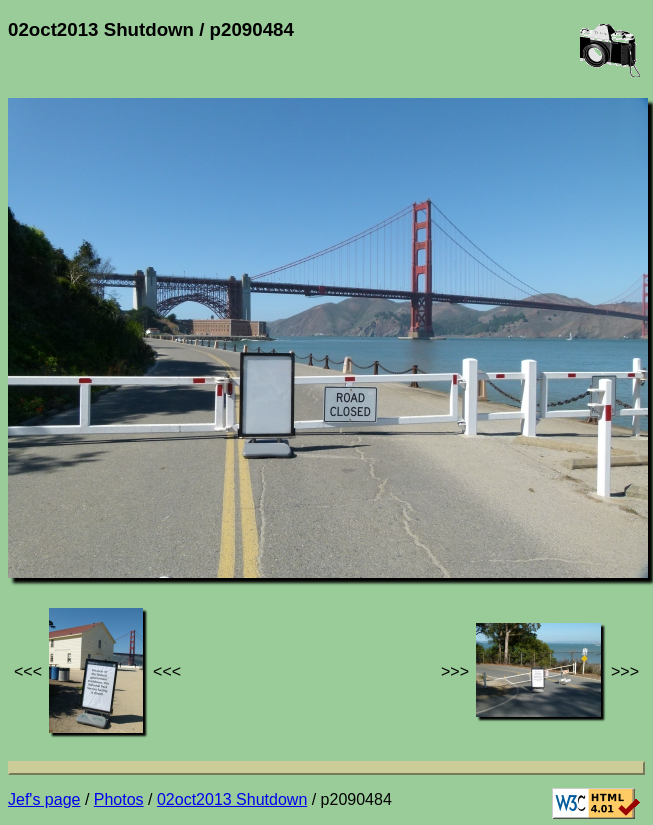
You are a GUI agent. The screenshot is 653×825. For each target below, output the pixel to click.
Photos (119, 799)
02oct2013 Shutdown (232, 799)
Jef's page (44, 799)
